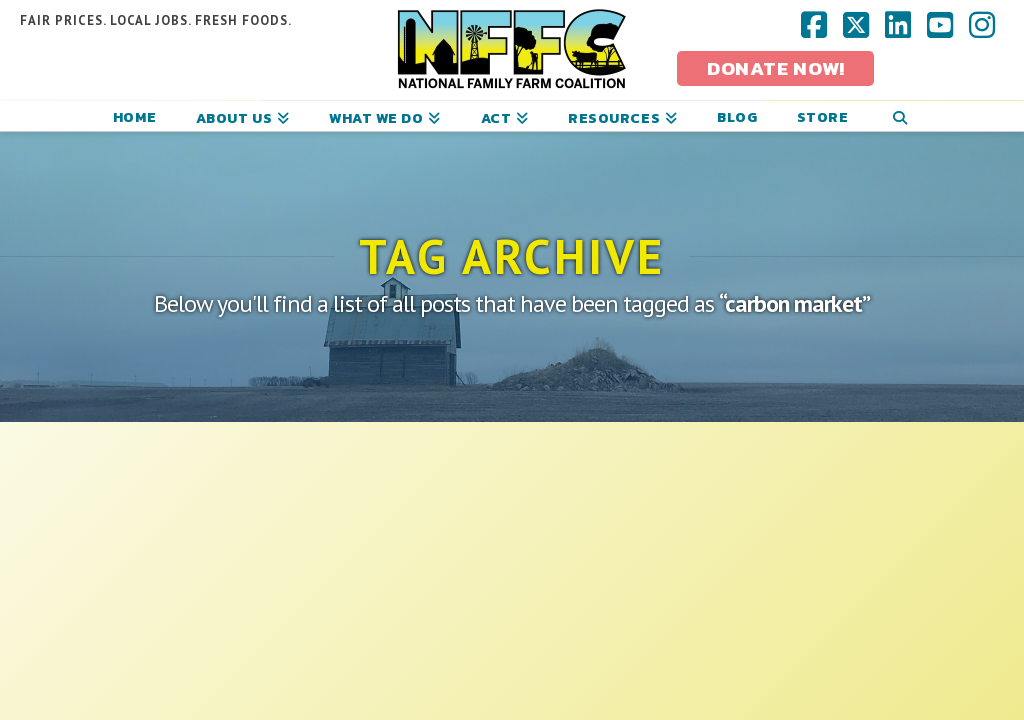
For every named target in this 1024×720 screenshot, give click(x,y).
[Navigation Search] (899, 116)
